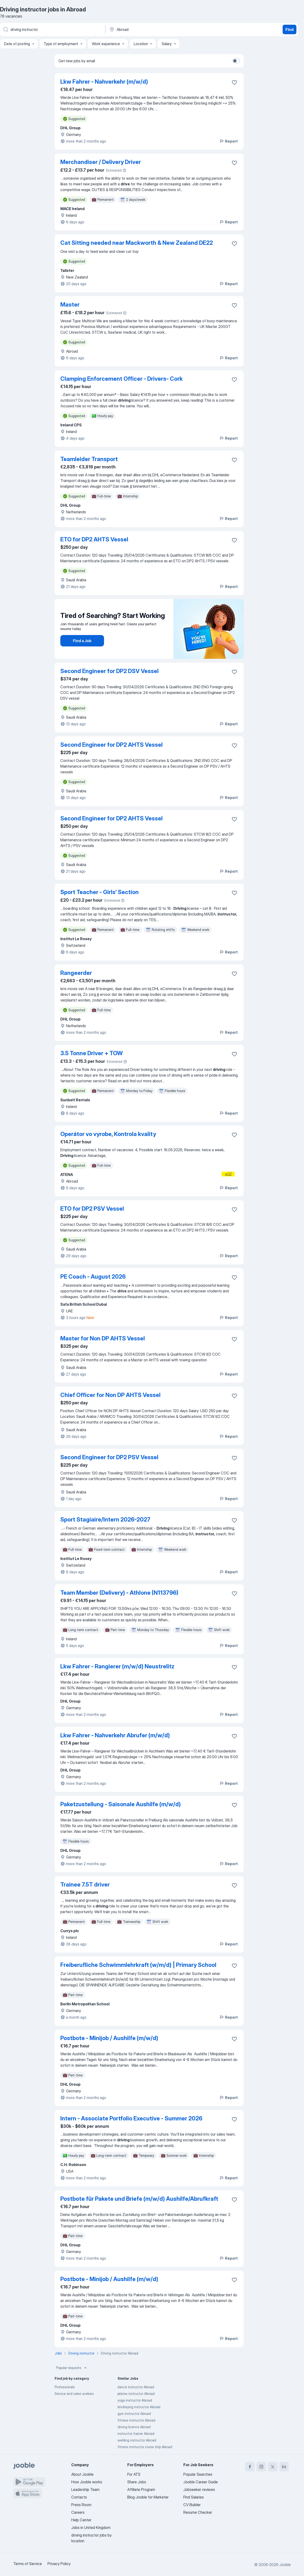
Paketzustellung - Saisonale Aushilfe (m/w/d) (120, 1804)
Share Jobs (136, 2482)
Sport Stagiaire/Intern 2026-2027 (105, 1519)
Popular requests (72, 2367)
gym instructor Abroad (134, 2414)
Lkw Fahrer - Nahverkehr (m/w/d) (104, 81)
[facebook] (250, 2466)
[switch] (236, 60)
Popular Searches (197, 2474)
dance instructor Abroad (136, 2387)
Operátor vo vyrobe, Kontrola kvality (108, 1134)
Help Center (81, 2520)
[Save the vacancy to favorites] (234, 82)
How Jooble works (86, 2482)
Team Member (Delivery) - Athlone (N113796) (119, 1592)
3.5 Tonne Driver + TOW (91, 1053)
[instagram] (261, 2466)
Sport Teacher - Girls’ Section (99, 892)
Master (70, 304)
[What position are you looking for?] (52, 29)
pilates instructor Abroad (136, 2394)
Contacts (79, 2497)
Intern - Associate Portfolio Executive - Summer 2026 (131, 2118)
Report (228, 141)
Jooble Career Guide (200, 2482)
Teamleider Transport (89, 459)
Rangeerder (76, 972)
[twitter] (272, 2466)
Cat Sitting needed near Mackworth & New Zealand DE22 (136, 242)
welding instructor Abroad (137, 2440)
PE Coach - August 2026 (93, 1276)
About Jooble (82, 2474)
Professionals (65, 2387)
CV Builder (192, 2504)
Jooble (285, 2564)
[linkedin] (284, 2466)
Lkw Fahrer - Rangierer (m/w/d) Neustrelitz (117, 1666)
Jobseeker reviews (199, 2489)
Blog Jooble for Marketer (148, 2497)
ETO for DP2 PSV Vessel (92, 1208)
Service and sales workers (74, 2394)
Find (289, 29)
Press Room (81, 2504)
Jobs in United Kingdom (90, 2527)
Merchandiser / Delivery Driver (100, 162)
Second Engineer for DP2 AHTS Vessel (111, 744)
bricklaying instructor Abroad (139, 2407)
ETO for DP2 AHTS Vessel (94, 539)
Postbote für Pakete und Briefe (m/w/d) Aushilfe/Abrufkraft (139, 2198)
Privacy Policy (59, 2563)
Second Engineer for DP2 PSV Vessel (109, 1457)
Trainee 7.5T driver (85, 1884)
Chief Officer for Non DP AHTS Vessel (110, 1395)
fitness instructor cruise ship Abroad (145, 2447)
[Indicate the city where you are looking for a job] (158, 29)
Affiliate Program (141, 2489)
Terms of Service (27, 2563)
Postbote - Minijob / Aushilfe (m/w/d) (109, 2038)
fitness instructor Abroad (136, 2420)
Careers (78, 2512)
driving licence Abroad (134, 2427)
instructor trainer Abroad (136, 2434)
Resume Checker (197, 2512)
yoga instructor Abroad (135, 2400)
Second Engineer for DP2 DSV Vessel (109, 671)
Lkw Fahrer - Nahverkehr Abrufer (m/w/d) (115, 1735)
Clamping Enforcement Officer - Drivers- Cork (121, 378)
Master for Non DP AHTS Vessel (102, 1338)
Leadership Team (85, 2489)
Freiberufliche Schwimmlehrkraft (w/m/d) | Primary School (138, 1964)
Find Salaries (193, 2497)
